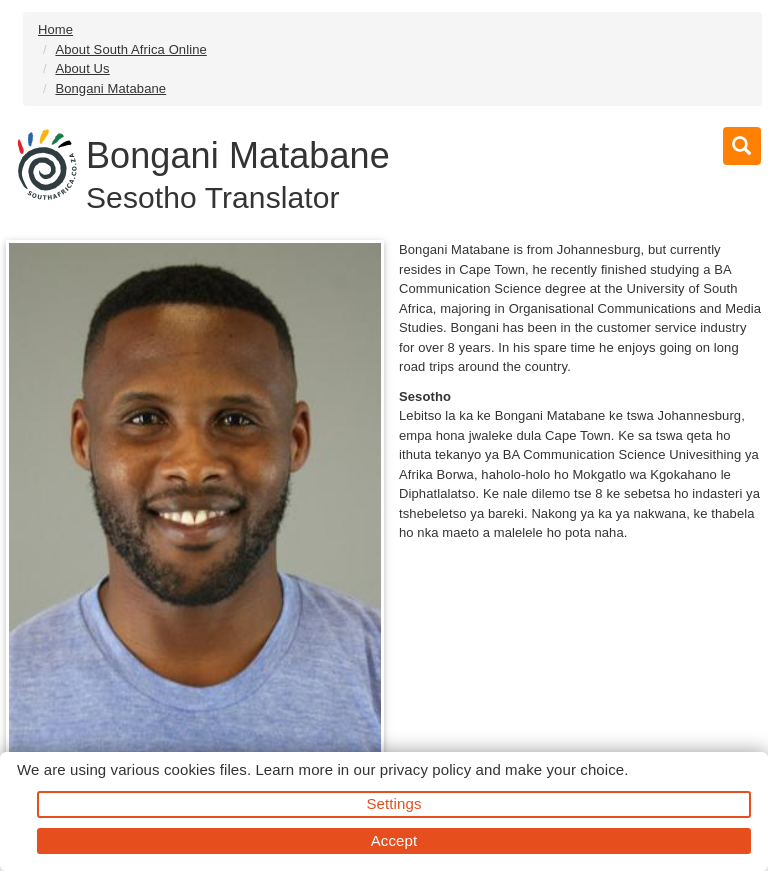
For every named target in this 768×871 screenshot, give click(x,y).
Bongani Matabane (110, 88)
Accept (394, 840)
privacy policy (425, 769)
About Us (82, 68)
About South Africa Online (130, 49)
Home (55, 29)
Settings (394, 803)
